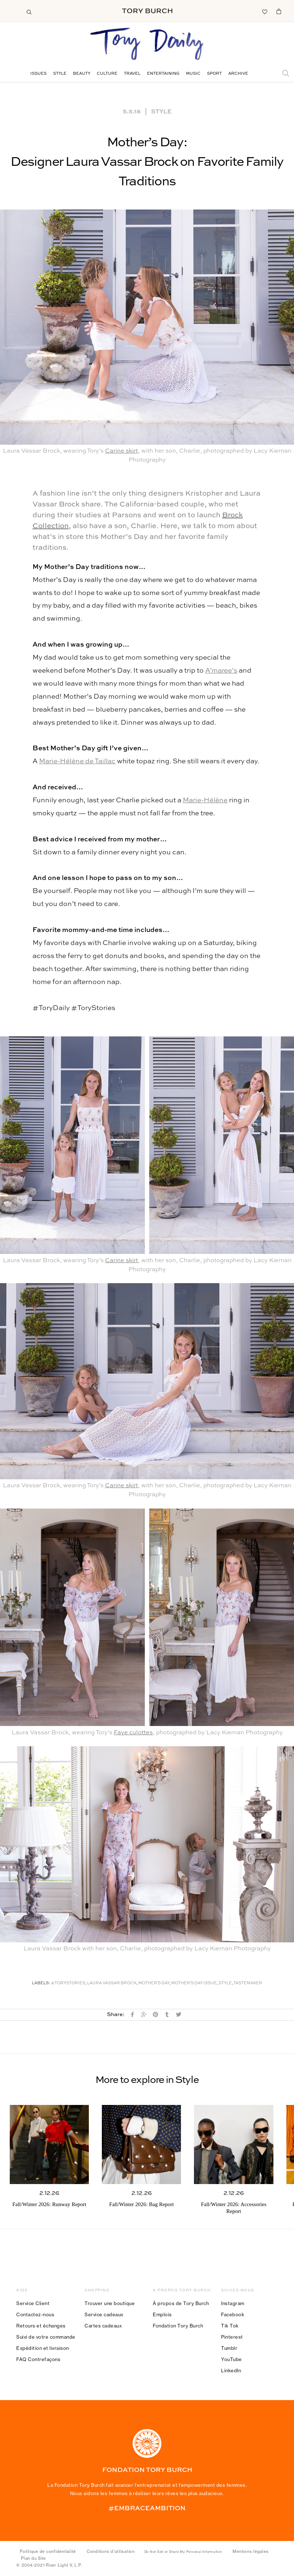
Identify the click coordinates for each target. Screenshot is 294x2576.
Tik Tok (230, 2326)
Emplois (162, 2314)
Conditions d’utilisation (111, 2551)
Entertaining (163, 74)
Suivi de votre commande (45, 2337)
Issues (38, 74)
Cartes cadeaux (103, 2326)
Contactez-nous (35, 2314)
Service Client (32, 2303)
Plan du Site (33, 2558)
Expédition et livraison (42, 2348)
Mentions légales (250, 2551)
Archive (238, 74)
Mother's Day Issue (194, 1983)
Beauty (81, 74)
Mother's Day (153, 1983)
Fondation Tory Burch (178, 2326)
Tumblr (229, 2348)
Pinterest (232, 2337)
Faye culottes (133, 1733)
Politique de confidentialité (48, 2551)
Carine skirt (121, 451)
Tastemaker (247, 1983)
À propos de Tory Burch (181, 2303)
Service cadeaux (104, 2314)
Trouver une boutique (110, 2303)
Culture (107, 74)
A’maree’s (221, 670)
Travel (132, 74)
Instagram (233, 2303)
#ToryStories (68, 1983)
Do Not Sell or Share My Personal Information (183, 2552)
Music (193, 74)
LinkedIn (231, 2370)
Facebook (232, 2314)
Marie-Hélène (205, 800)
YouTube (231, 2359)
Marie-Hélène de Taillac (77, 761)
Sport (214, 74)
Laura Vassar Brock (112, 1983)
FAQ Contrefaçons (38, 2359)
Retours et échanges (41, 2326)
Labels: (41, 1983)
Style (59, 74)
